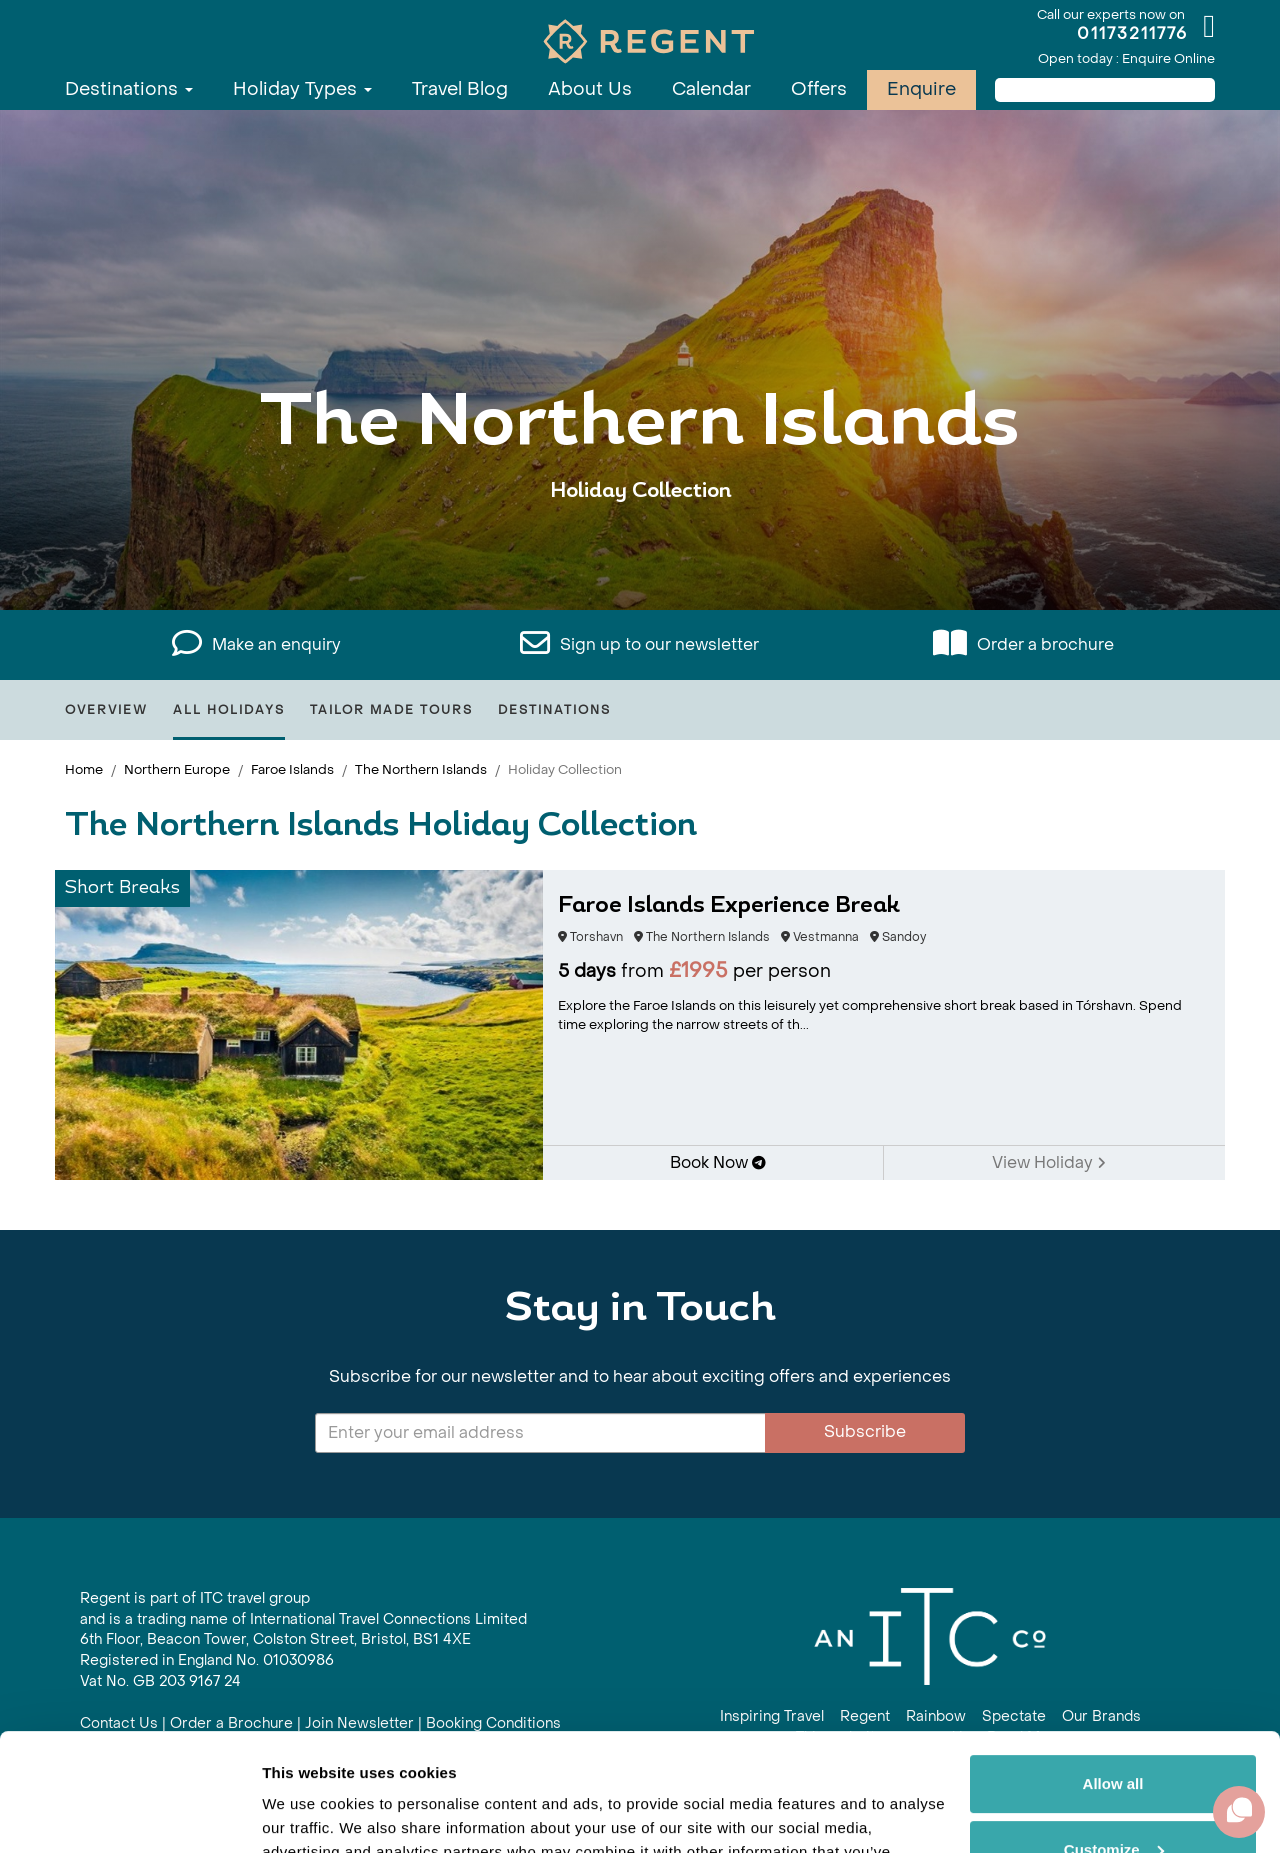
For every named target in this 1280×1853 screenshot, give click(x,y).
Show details (308, 1813)
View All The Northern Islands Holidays (640, 552)
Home (84, 769)
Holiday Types (302, 89)
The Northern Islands (421, 769)
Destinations (129, 89)
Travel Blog (460, 89)
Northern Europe (177, 769)
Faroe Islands (292, 769)
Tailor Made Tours (391, 710)
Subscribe (865, 1431)
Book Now (718, 1162)
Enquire (921, 89)
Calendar (711, 89)
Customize (1114, 1731)
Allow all (1113, 1666)
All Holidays (229, 710)
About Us (590, 89)
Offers (819, 89)
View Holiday (1049, 1162)
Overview (106, 710)
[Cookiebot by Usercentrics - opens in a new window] (129, 1814)
